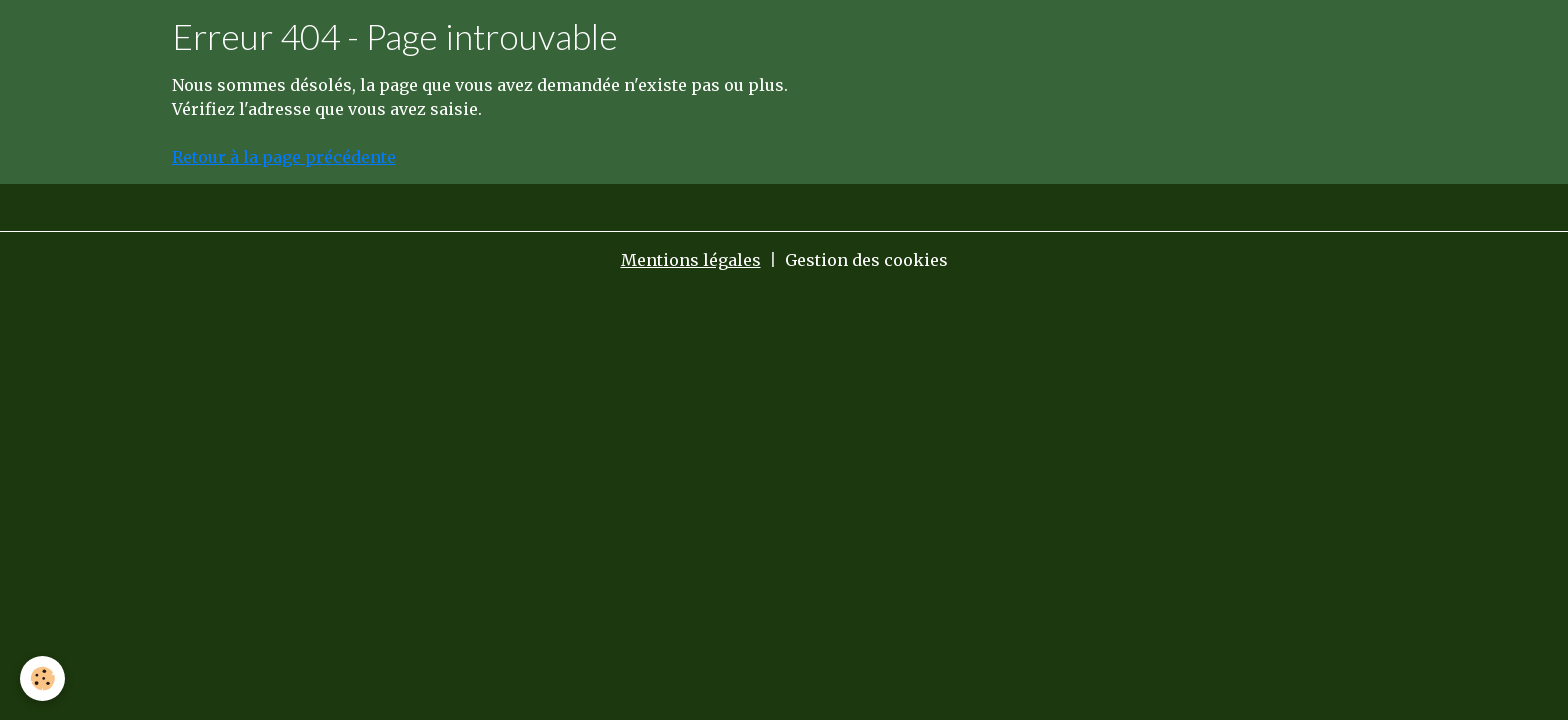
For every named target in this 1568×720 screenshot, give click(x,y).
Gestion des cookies (866, 260)
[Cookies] (42, 678)
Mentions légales (691, 260)
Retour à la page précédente (284, 157)
